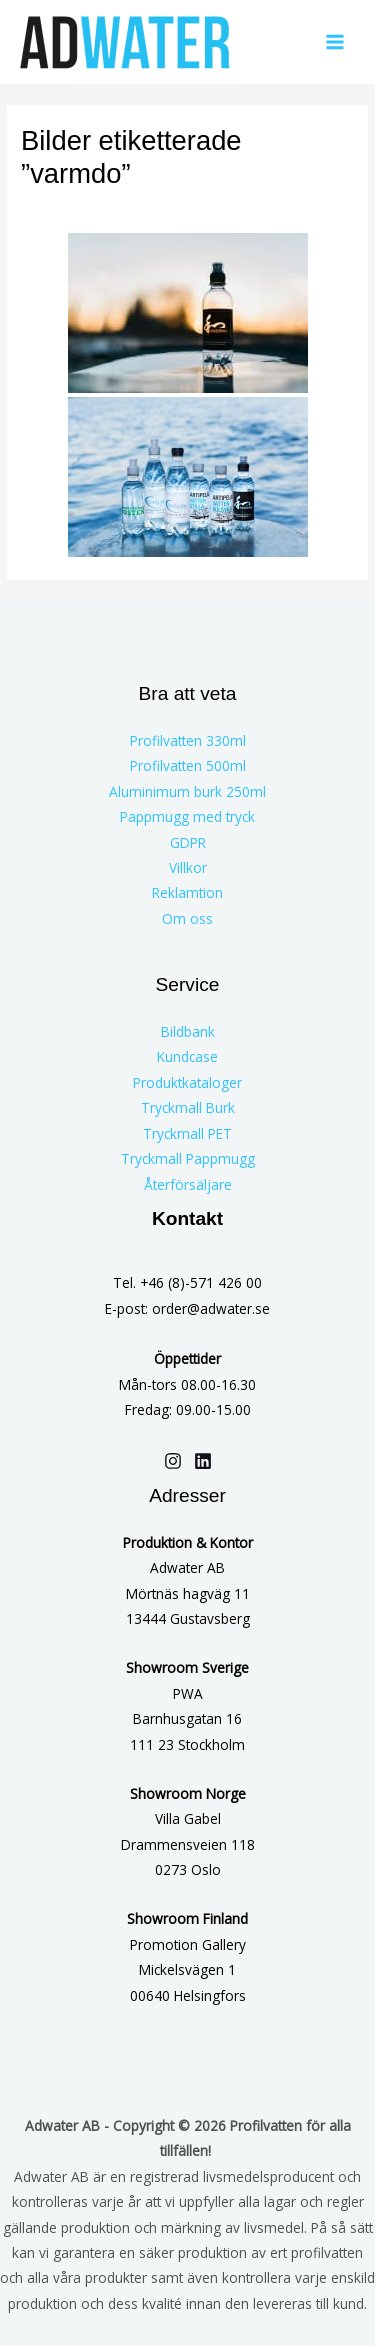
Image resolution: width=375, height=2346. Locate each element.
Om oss (187, 918)
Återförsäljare (188, 1184)
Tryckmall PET (187, 1133)
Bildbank (188, 1031)
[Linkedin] (203, 1461)
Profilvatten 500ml (188, 765)
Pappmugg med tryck (187, 816)
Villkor (188, 867)
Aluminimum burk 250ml (187, 791)
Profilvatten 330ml (188, 740)
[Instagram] (173, 1461)
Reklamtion (187, 892)
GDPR (188, 842)
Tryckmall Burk (188, 1107)
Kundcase (187, 1056)
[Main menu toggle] (335, 42)
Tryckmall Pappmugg (188, 1158)
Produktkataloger (187, 1082)
